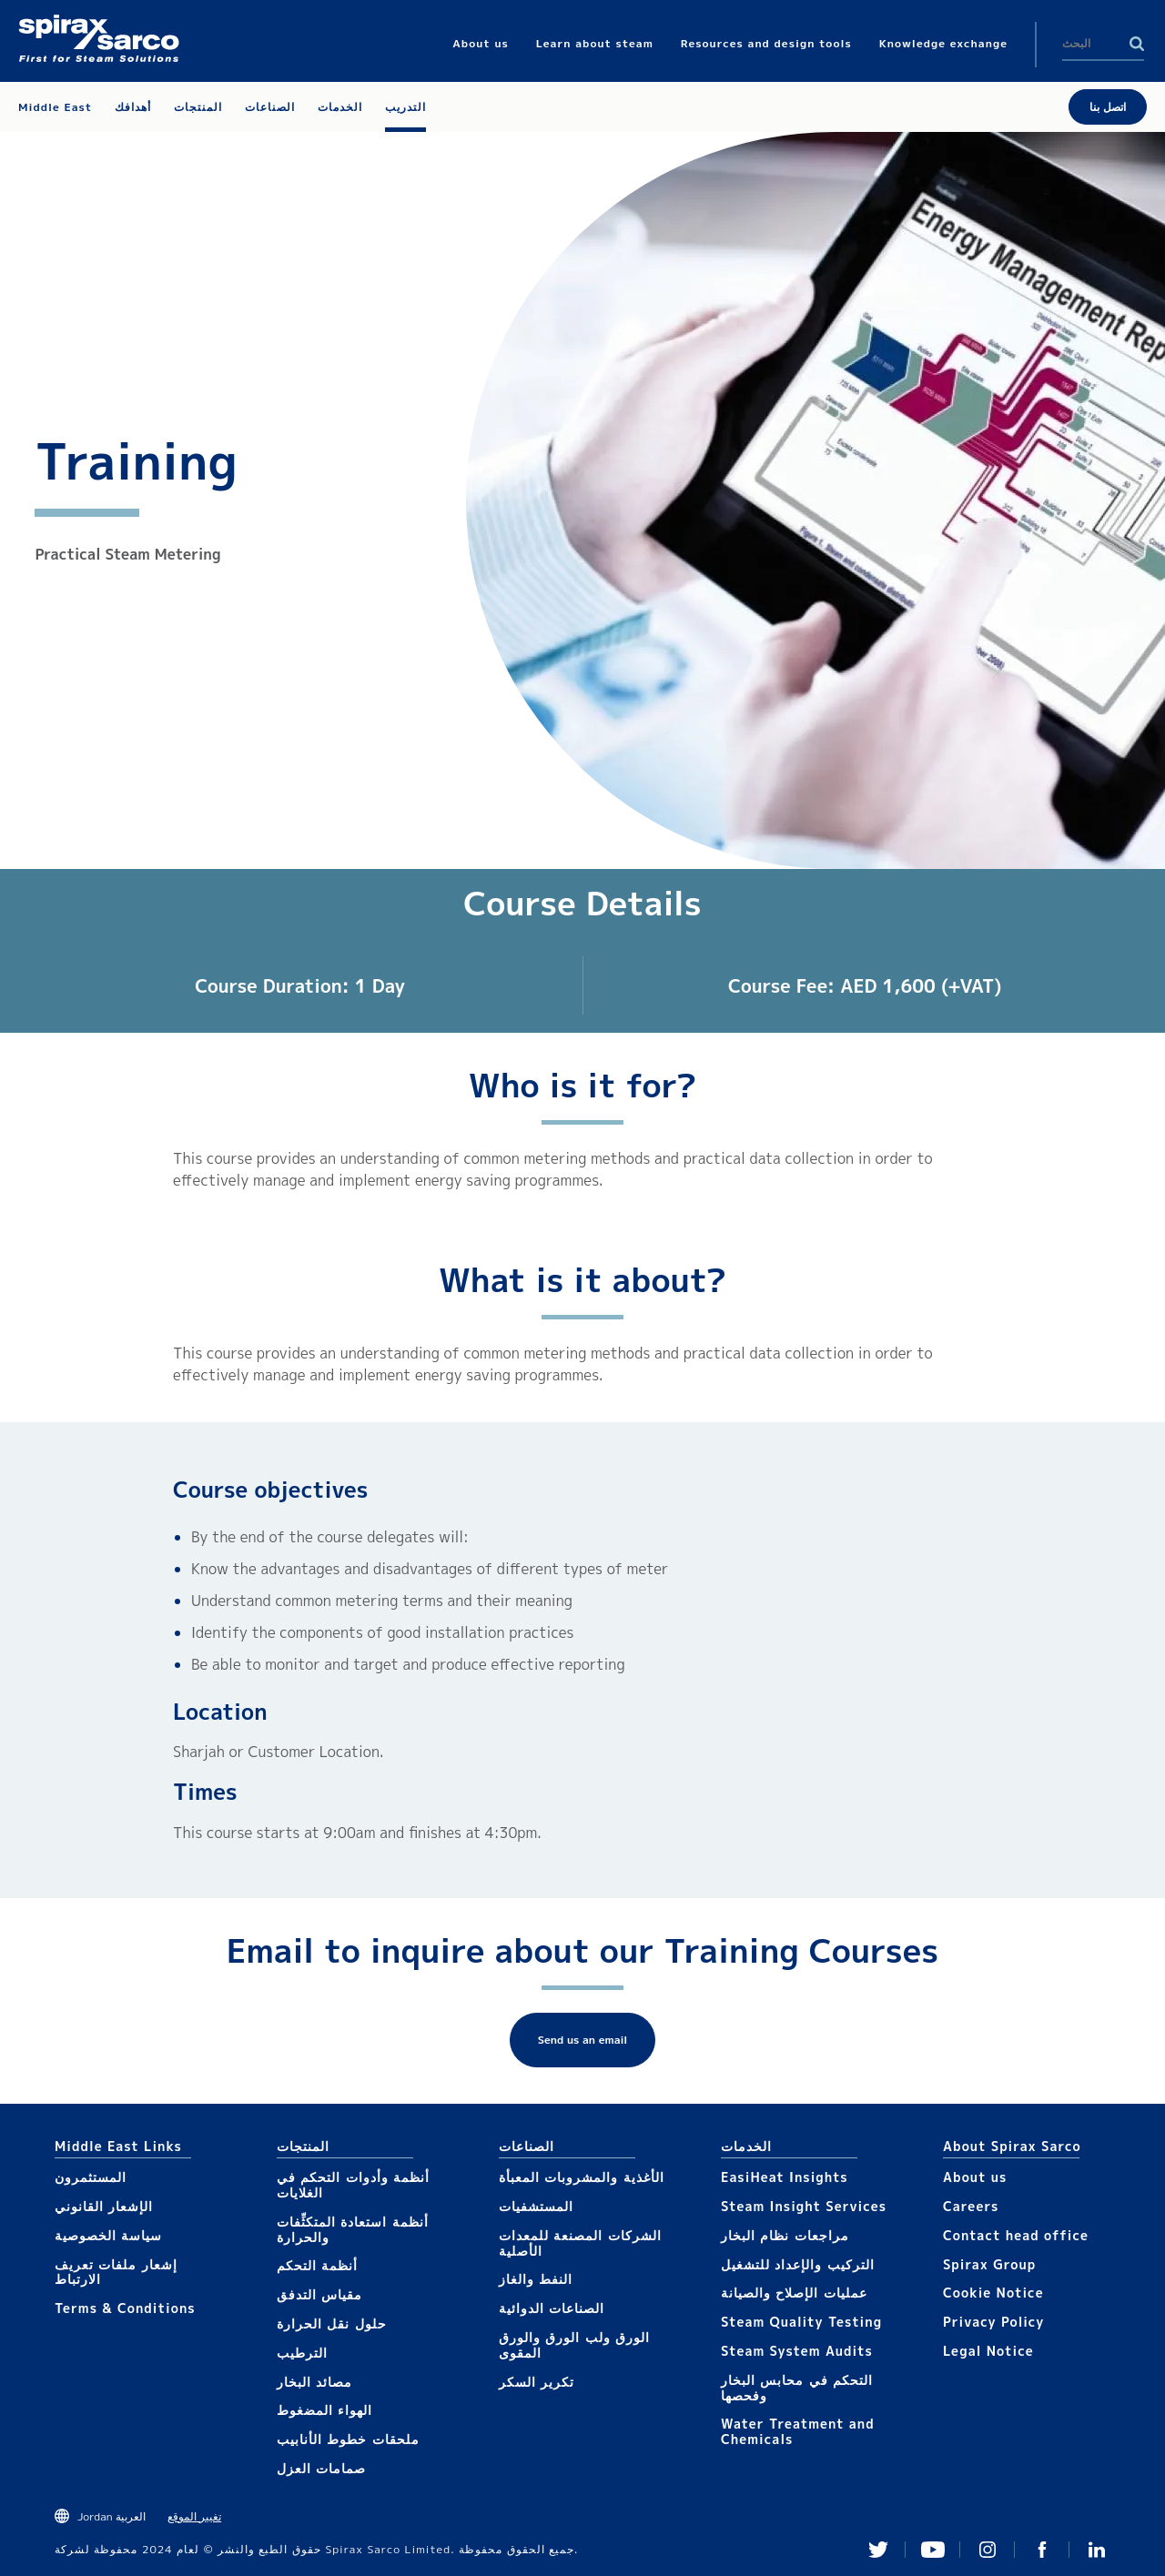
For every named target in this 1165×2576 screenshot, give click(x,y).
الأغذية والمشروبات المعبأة (581, 2177)
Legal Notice (988, 2350)
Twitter (878, 2549)
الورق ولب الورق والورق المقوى (574, 2345)
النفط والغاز (535, 2279)
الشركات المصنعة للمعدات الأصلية (580, 2243)
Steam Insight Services (803, 2206)
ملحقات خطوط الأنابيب (348, 2439)
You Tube (933, 2549)
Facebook (1042, 2549)
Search (1137, 43)
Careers (970, 2206)
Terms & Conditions (125, 2308)
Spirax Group (989, 2264)
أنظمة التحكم (317, 2265)
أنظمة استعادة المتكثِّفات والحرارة (353, 2229)
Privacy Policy (993, 2321)
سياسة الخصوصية (108, 2235)
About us (975, 2177)
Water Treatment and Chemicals (798, 2431)
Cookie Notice (993, 2292)
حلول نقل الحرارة (332, 2323)
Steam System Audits (797, 2350)
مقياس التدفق (319, 2294)
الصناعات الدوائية (551, 2308)
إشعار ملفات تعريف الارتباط (116, 2272)
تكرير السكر (536, 2381)
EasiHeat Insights (784, 2177)
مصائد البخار (314, 2381)
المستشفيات (536, 2206)
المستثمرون (91, 2177)
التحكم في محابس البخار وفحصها (797, 2387)
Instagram (987, 2549)
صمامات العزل (321, 2468)
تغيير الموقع (194, 2516)
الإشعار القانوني (104, 2206)
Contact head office (1016, 2235)
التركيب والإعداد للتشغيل (798, 2264)
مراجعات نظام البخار (785, 2235)
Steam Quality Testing (801, 2321)
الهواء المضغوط (324, 2410)
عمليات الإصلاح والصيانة (794, 2292)
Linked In (1096, 2549)
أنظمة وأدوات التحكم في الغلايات (353, 2184)
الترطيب (302, 2352)
